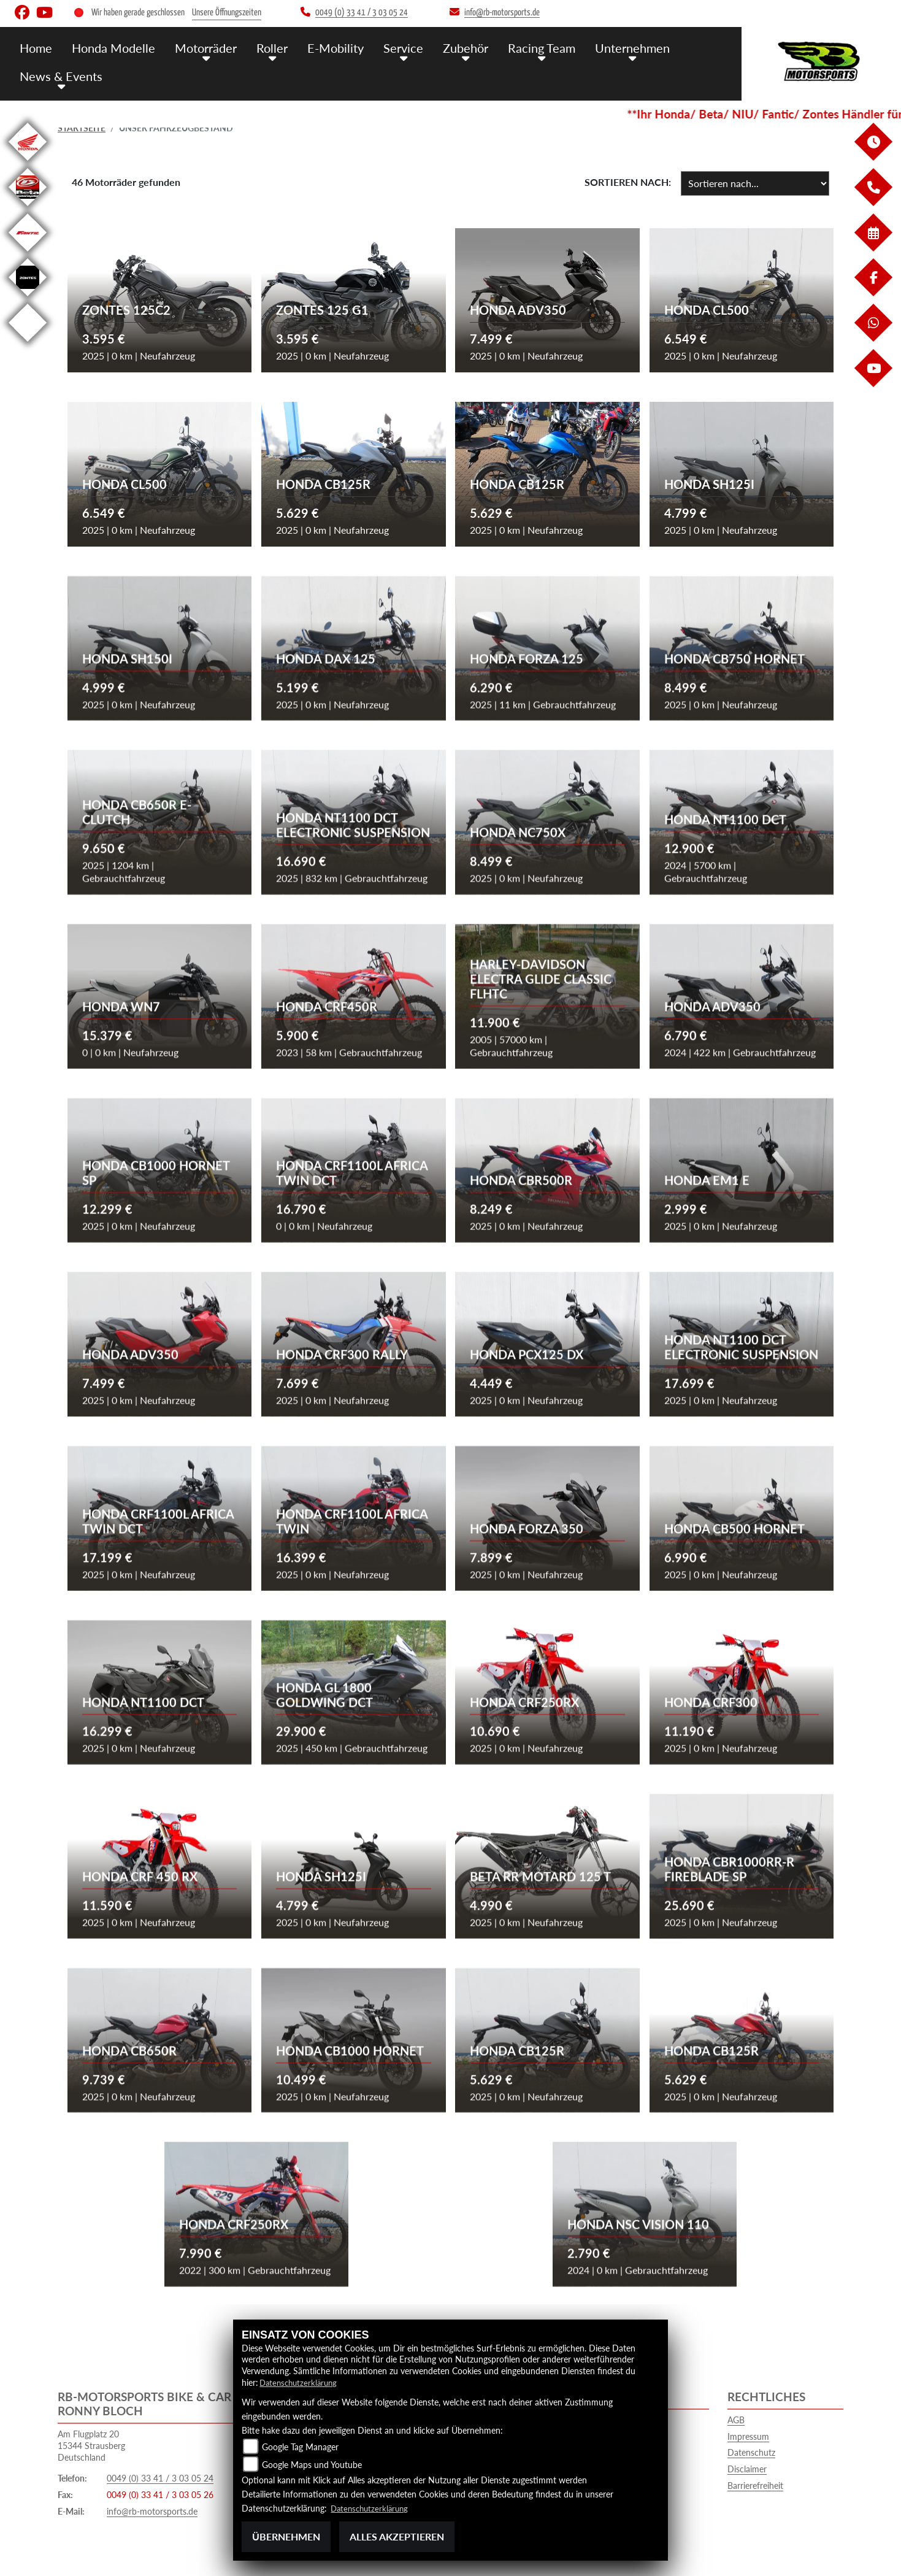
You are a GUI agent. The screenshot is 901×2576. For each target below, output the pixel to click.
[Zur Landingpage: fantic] (27, 254)
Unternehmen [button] (613, 47)
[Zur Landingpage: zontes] (27, 298)
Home (36, 47)
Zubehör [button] (452, 47)
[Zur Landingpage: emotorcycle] (27, 344)
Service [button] (391, 47)
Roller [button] (264, 47)
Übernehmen (286, 2536)
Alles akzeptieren (397, 2536)
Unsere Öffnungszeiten (226, 12)
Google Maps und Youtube (312, 2464)
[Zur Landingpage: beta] (27, 208)
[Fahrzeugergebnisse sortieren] (755, 183)
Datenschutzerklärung (300, 2382)
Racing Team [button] (526, 47)
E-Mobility (326, 47)
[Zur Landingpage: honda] (27, 163)
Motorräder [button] (201, 47)
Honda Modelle (111, 47)
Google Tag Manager (300, 2447)
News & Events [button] (59, 75)
